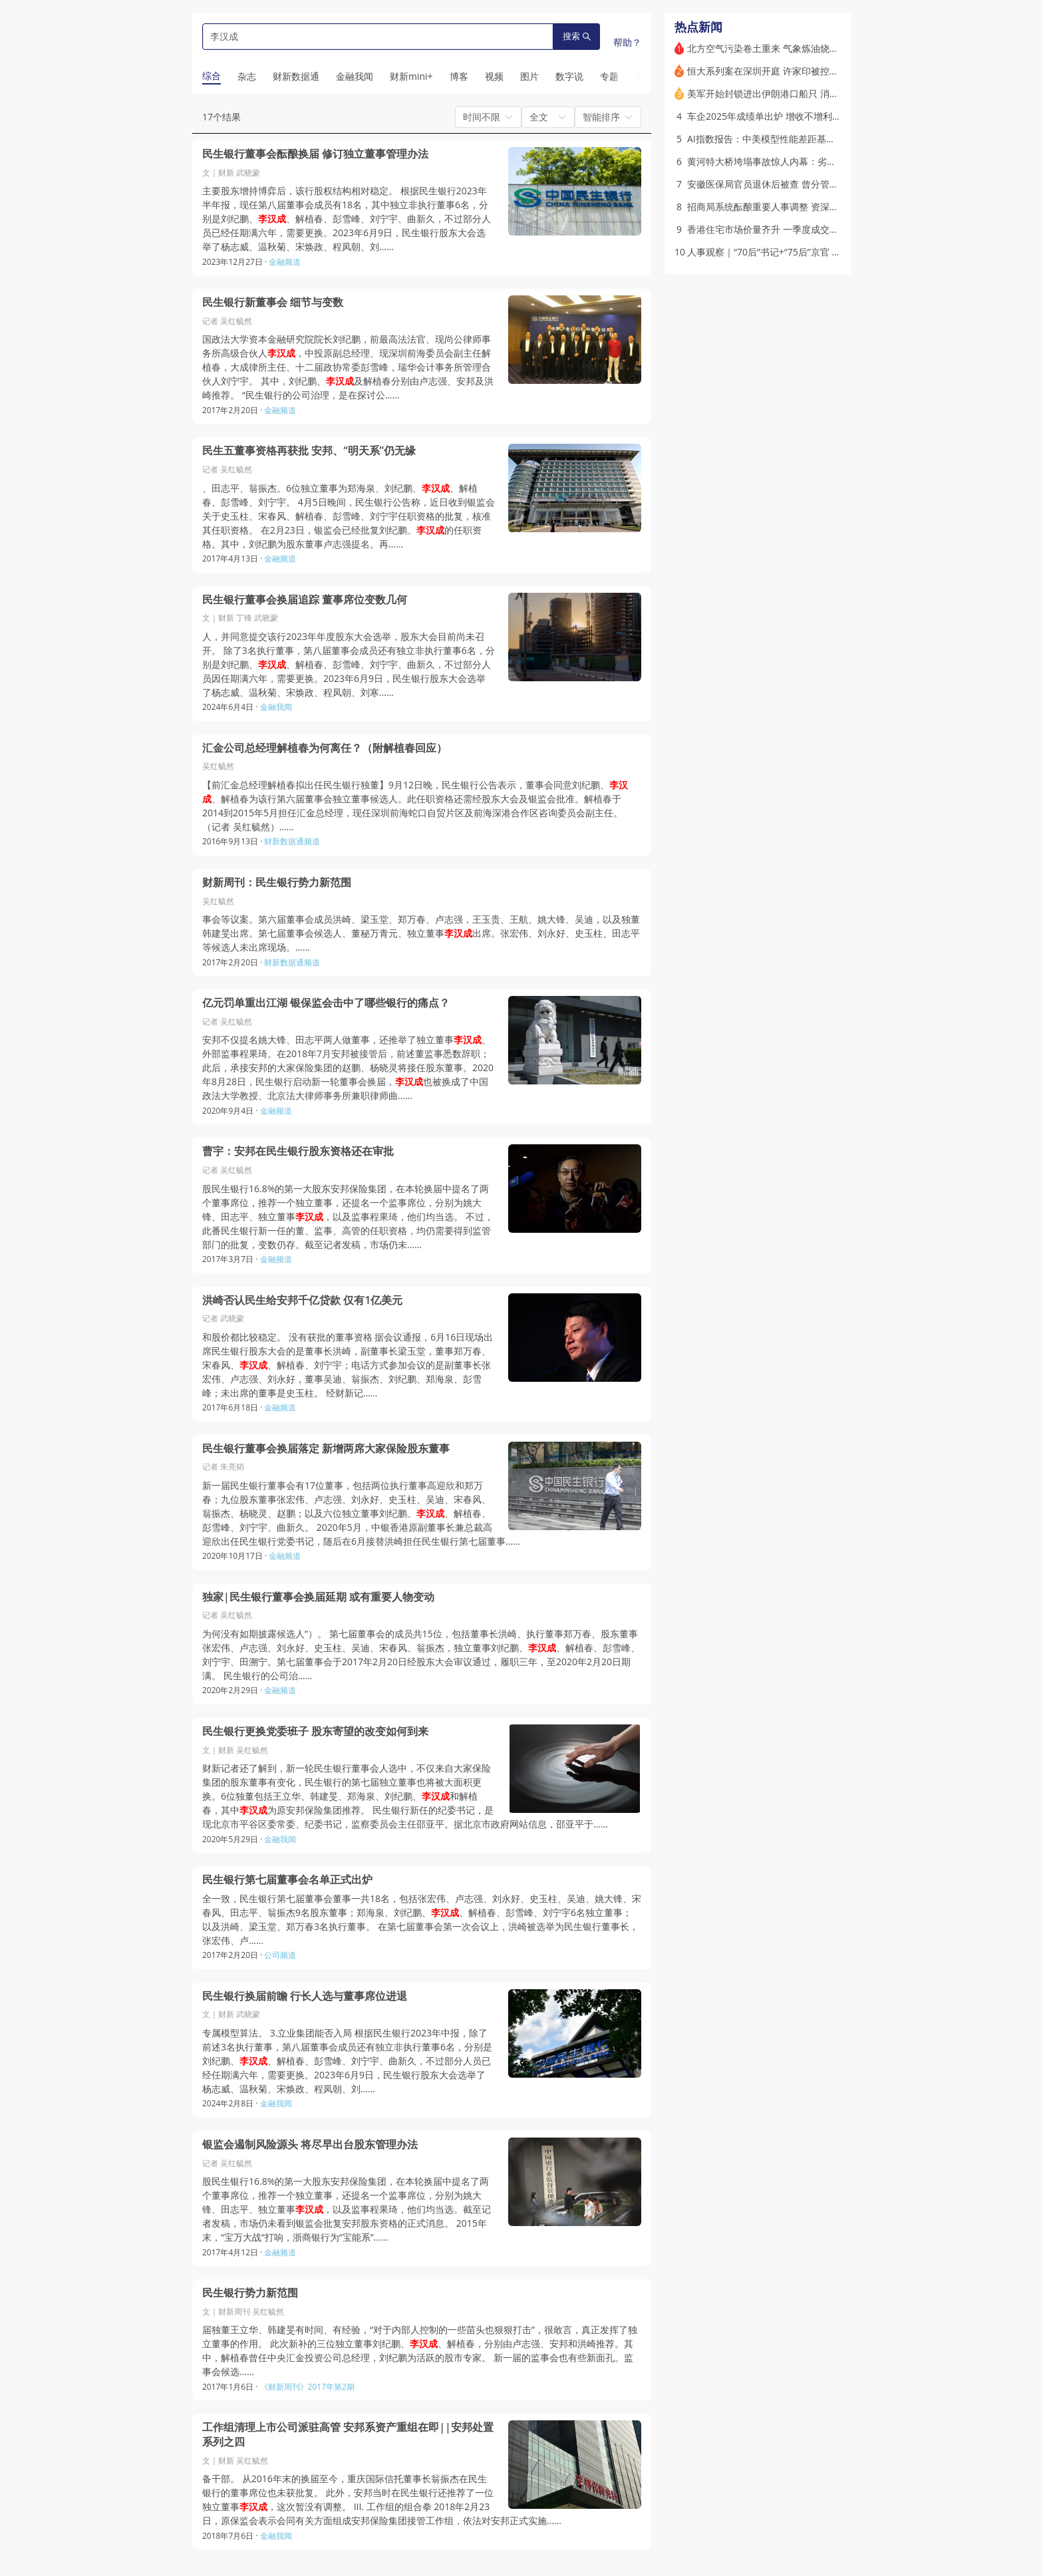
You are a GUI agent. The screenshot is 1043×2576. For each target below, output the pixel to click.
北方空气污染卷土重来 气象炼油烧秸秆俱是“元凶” (789, 48)
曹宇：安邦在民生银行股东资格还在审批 (298, 1151)
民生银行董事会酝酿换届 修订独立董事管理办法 (315, 154)
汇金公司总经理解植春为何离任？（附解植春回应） (324, 748)
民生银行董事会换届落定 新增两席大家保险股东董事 (326, 1449)
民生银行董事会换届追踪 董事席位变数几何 (304, 600)
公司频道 (280, 1955)
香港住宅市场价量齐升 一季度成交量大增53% (781, 229)
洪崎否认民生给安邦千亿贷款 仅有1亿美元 (302, 1300)
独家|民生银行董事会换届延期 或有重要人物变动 (318, 1597)
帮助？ (627, 42)
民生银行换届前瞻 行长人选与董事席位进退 (304, 1996)
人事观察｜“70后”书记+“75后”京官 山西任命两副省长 (796, 251)
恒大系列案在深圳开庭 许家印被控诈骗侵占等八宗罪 (795, 71)
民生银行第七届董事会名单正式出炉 (287, 1880)
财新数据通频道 (292, 841)
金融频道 (285, 261)
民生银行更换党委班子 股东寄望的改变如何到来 (315, 1731)
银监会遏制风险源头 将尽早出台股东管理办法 (310, 2145)
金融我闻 (276, 707)
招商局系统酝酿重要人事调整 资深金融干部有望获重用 (800, 206)
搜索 (577, 36)
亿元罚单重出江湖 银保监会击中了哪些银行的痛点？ (326, 1003)
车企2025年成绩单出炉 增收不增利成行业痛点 (783, 116)
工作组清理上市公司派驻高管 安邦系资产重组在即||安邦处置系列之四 (348, 2434)
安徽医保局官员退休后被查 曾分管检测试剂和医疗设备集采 (809, 184)
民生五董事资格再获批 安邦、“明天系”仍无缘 (309, 451)
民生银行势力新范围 (250, 2293)
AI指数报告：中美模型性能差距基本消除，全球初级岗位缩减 (812, 138)
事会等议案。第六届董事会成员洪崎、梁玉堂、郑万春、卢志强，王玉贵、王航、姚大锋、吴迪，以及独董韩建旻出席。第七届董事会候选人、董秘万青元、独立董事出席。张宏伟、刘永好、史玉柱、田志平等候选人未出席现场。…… (421, 933)
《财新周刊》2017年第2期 (307, 2386)
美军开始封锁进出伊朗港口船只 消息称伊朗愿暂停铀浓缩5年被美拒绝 (830, 93)
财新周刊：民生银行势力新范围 (276, 882)
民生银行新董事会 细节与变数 (272, 302)
